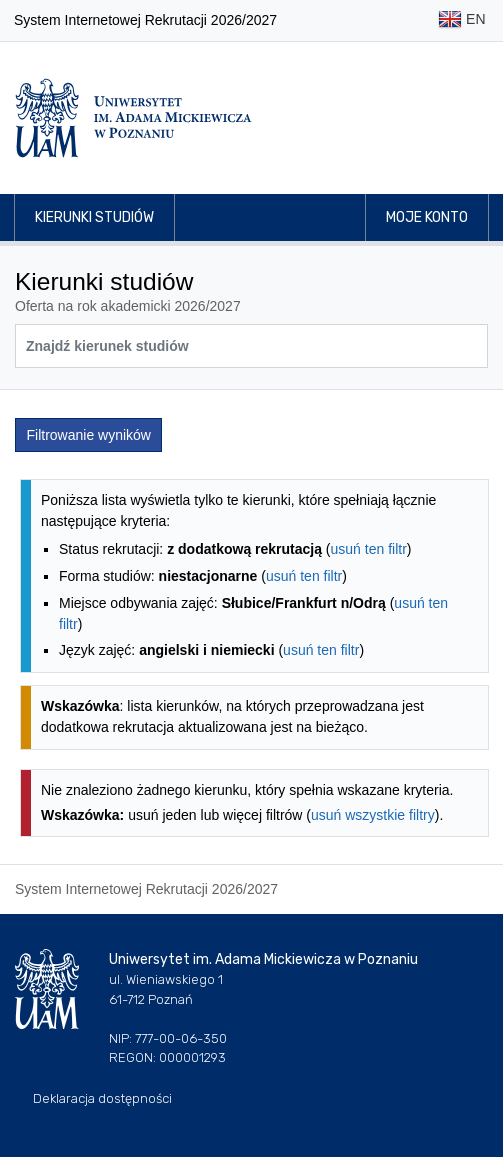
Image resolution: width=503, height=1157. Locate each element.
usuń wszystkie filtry (373, 815)
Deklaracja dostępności (102, 1098)
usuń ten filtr (369, 549)
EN (461, 20)
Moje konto (427, 217)
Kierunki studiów (94, 217)
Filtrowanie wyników (89, 435)
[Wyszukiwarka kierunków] (251, 346)
